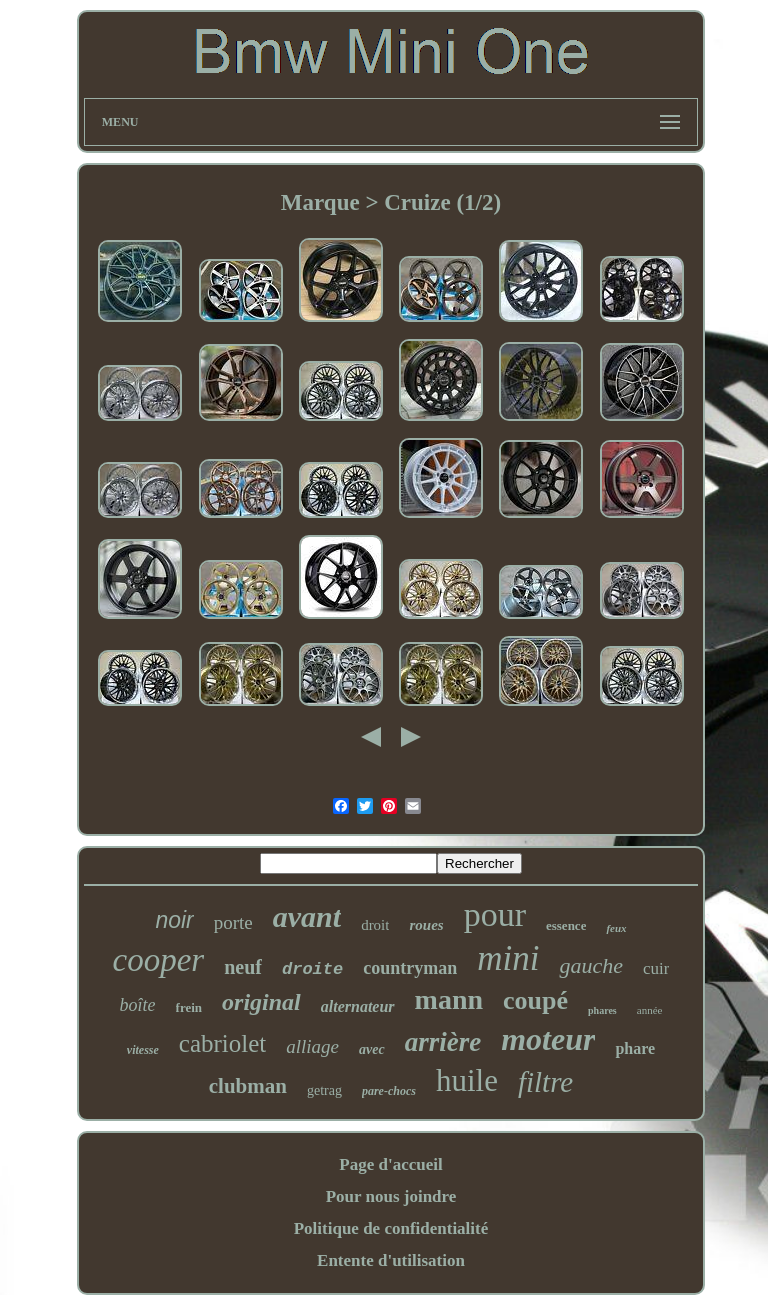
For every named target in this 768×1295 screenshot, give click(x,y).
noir (174, 920)
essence (566, 925)
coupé (535, 1000)
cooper (159, 960)
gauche (591, 965)
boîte (138, 1005)
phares (602, 1010)
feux (616, 928)
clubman (248, 1086)
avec (372, 1049)
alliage (312, 1046)
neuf (243, 967)
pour (495, 914)
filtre (545, 1082)
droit (375, 925)
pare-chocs (389, 1091)
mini (508, 958)
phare (635, 1048)
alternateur (358, 1006)
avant (307, 916)
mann (449, 999)
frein (189, 1007)
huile (467, 1080)
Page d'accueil (390, 1164)
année (650, 1010)
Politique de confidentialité (391, 1228)
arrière (443, 1042)
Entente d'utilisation (391, 1260)
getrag (324, 1090)
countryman (410, 968)
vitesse (143, 1050)
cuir (656, 968)
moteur (548, 1039)
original (261, 1002)
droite (312, 969)
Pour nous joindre (391, 1196)
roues (426, 925)
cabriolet (222, 1043)
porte (233, 922)
